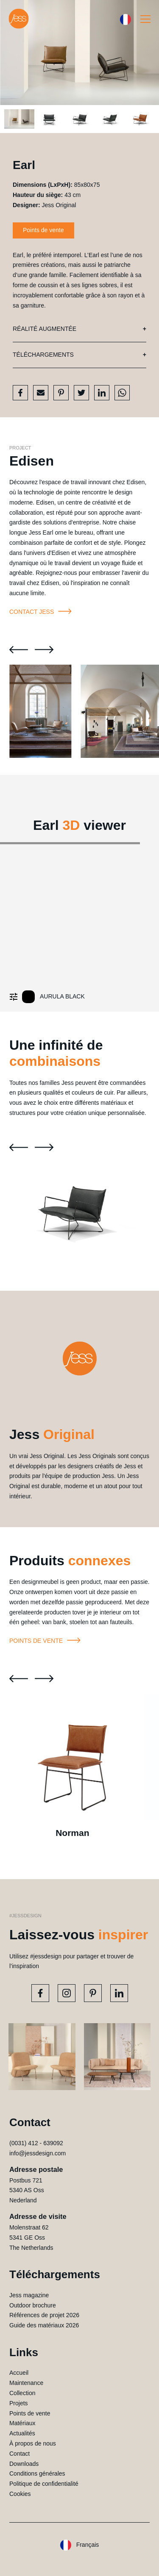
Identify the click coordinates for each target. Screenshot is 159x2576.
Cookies (20, 2493)
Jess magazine (29, 2295)
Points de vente (43, 230)
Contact (19, 2453)
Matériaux (22, 2423)
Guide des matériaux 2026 (44, 2325)
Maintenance (26, 2382)
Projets (18, 2403)
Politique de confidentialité (43, 2483)
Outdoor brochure (32, 2305)
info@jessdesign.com (37, 2153)
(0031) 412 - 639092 (36, 2143)
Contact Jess (41, 612)
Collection (22, 2393)
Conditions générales (37, 2473)
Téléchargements (43, 354)
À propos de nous (32, 2443)
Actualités (22, 2433)
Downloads (24, 2463)
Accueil (18, 2372)
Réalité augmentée (44, 328)
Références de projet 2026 (44, 2315)
